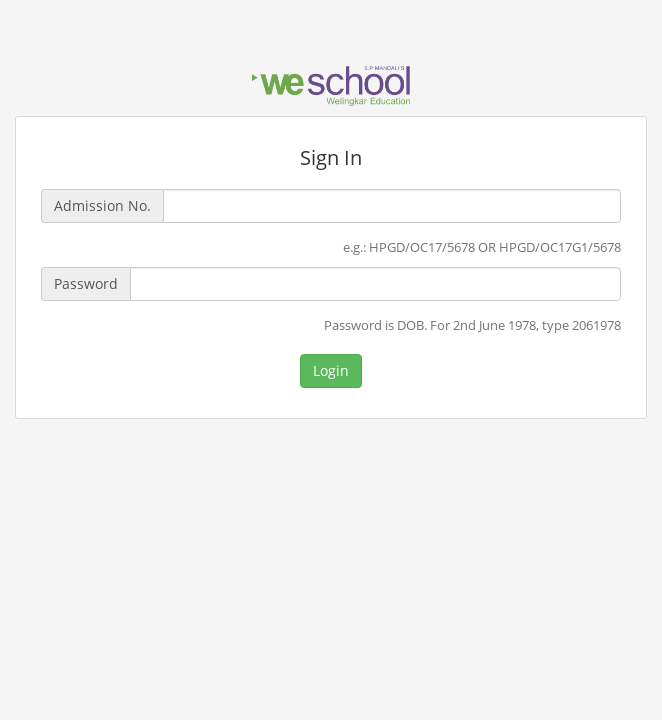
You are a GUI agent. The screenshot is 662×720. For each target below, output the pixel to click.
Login (331, 370)
